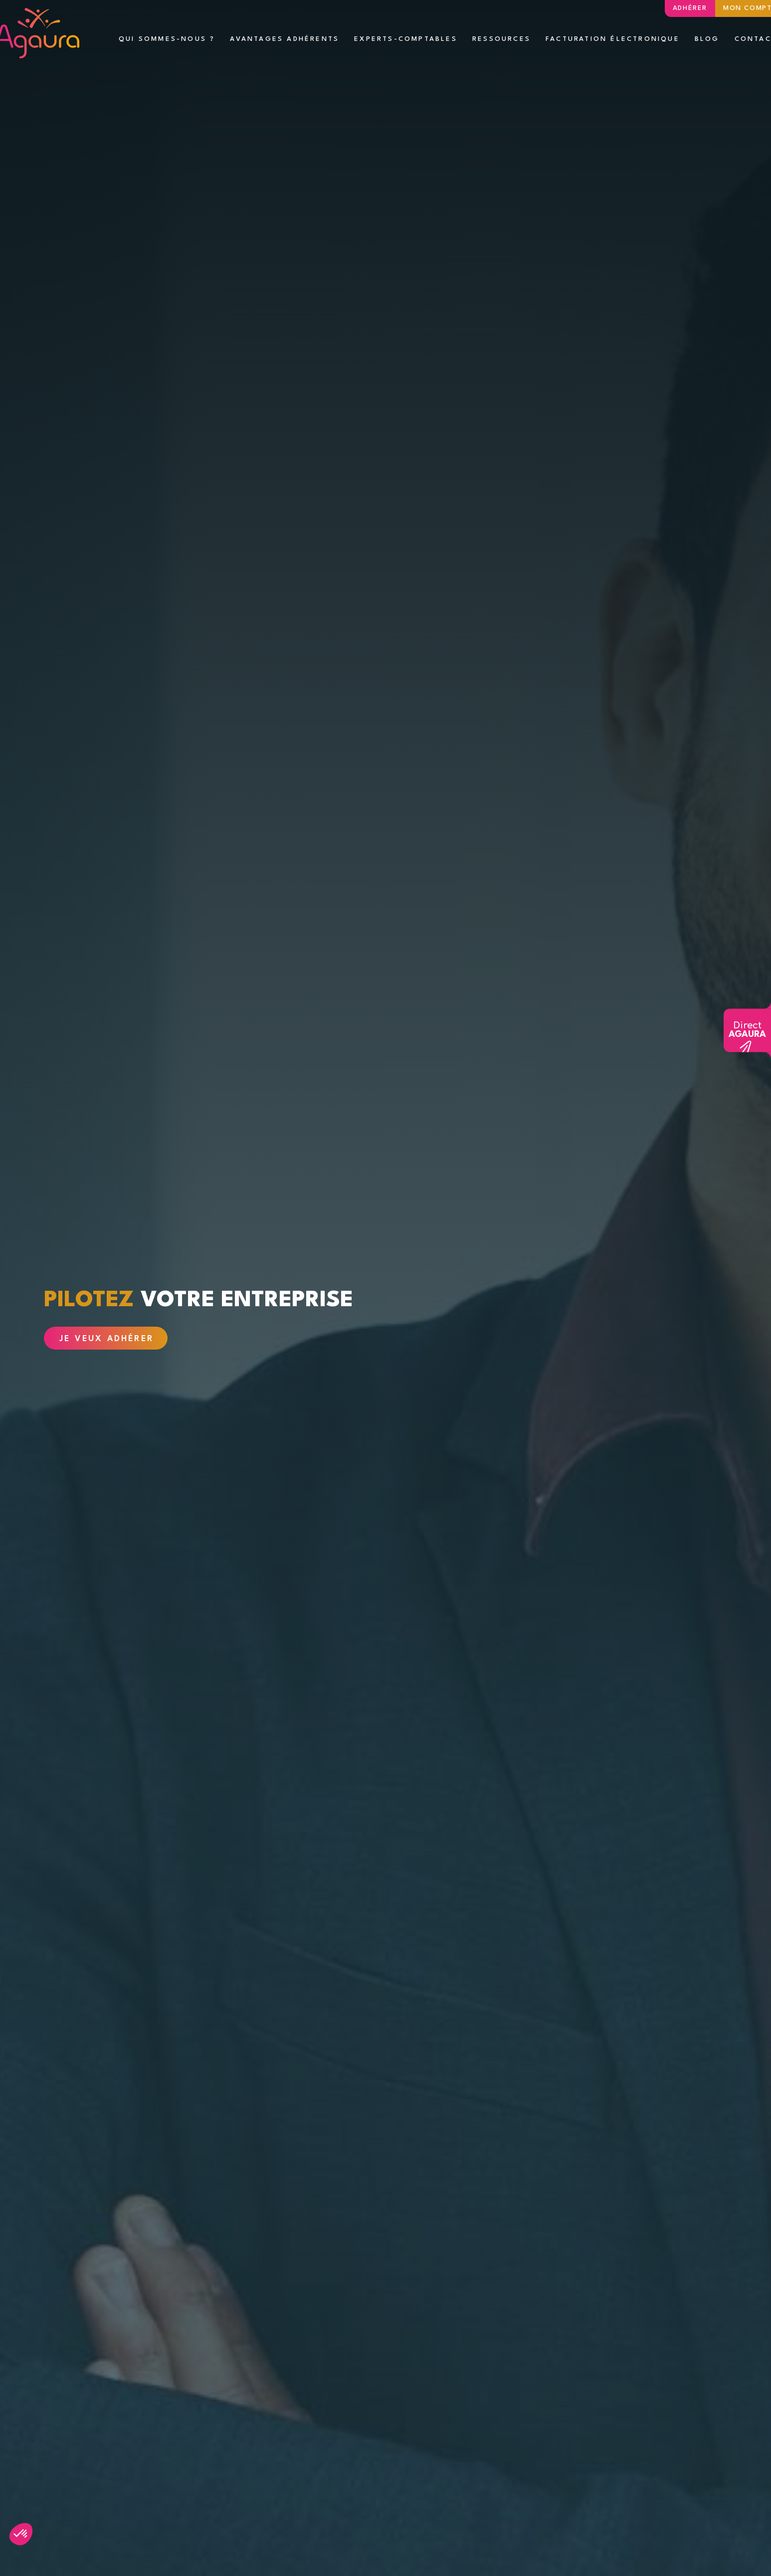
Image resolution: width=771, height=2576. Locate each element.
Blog (707, 39)
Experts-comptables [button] (405, 39)
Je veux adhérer (106, 1339)
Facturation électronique (613, 39)
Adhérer (690, 8)
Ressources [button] (501, 39)
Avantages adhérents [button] (284, 39)
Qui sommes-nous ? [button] (167, 39)
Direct (747, 1029)
